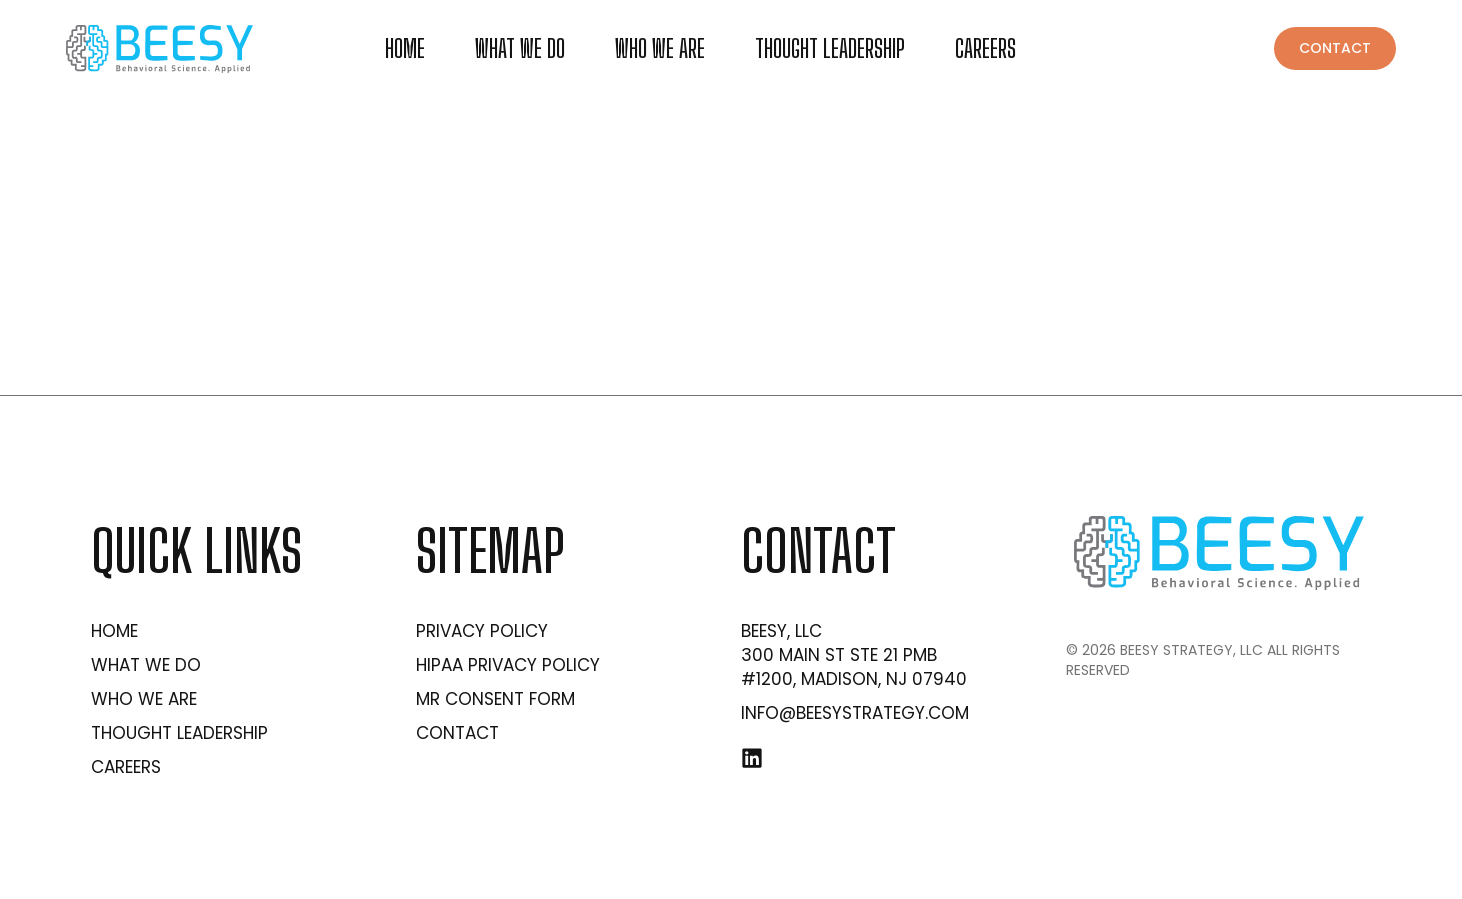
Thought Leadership (830, 48)
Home (405, 48)
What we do (520, 48)
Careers (985, 48)
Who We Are (660, 48)
